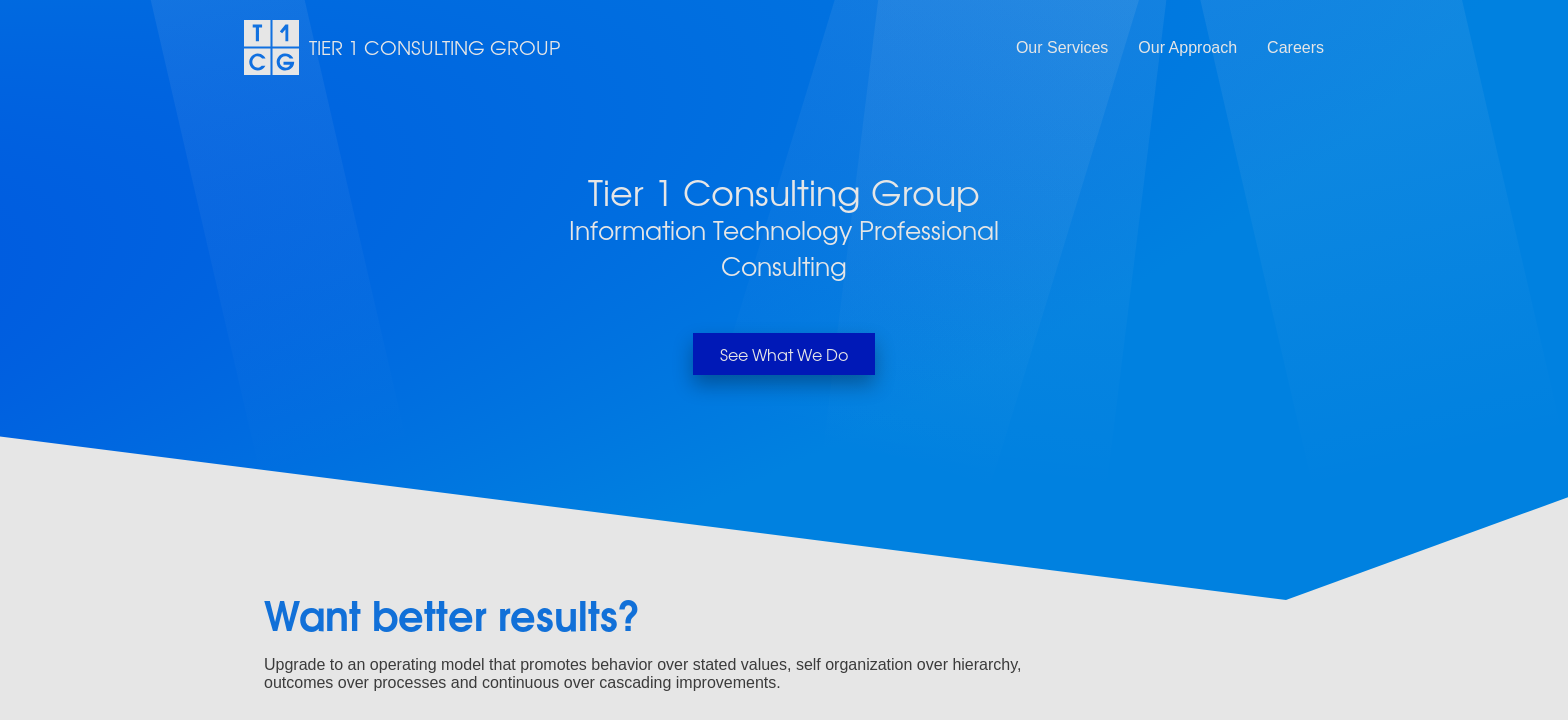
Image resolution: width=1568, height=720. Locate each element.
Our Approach (1187, 47)
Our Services (1062, 47)
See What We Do (784, 354)
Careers (1295, 47)
